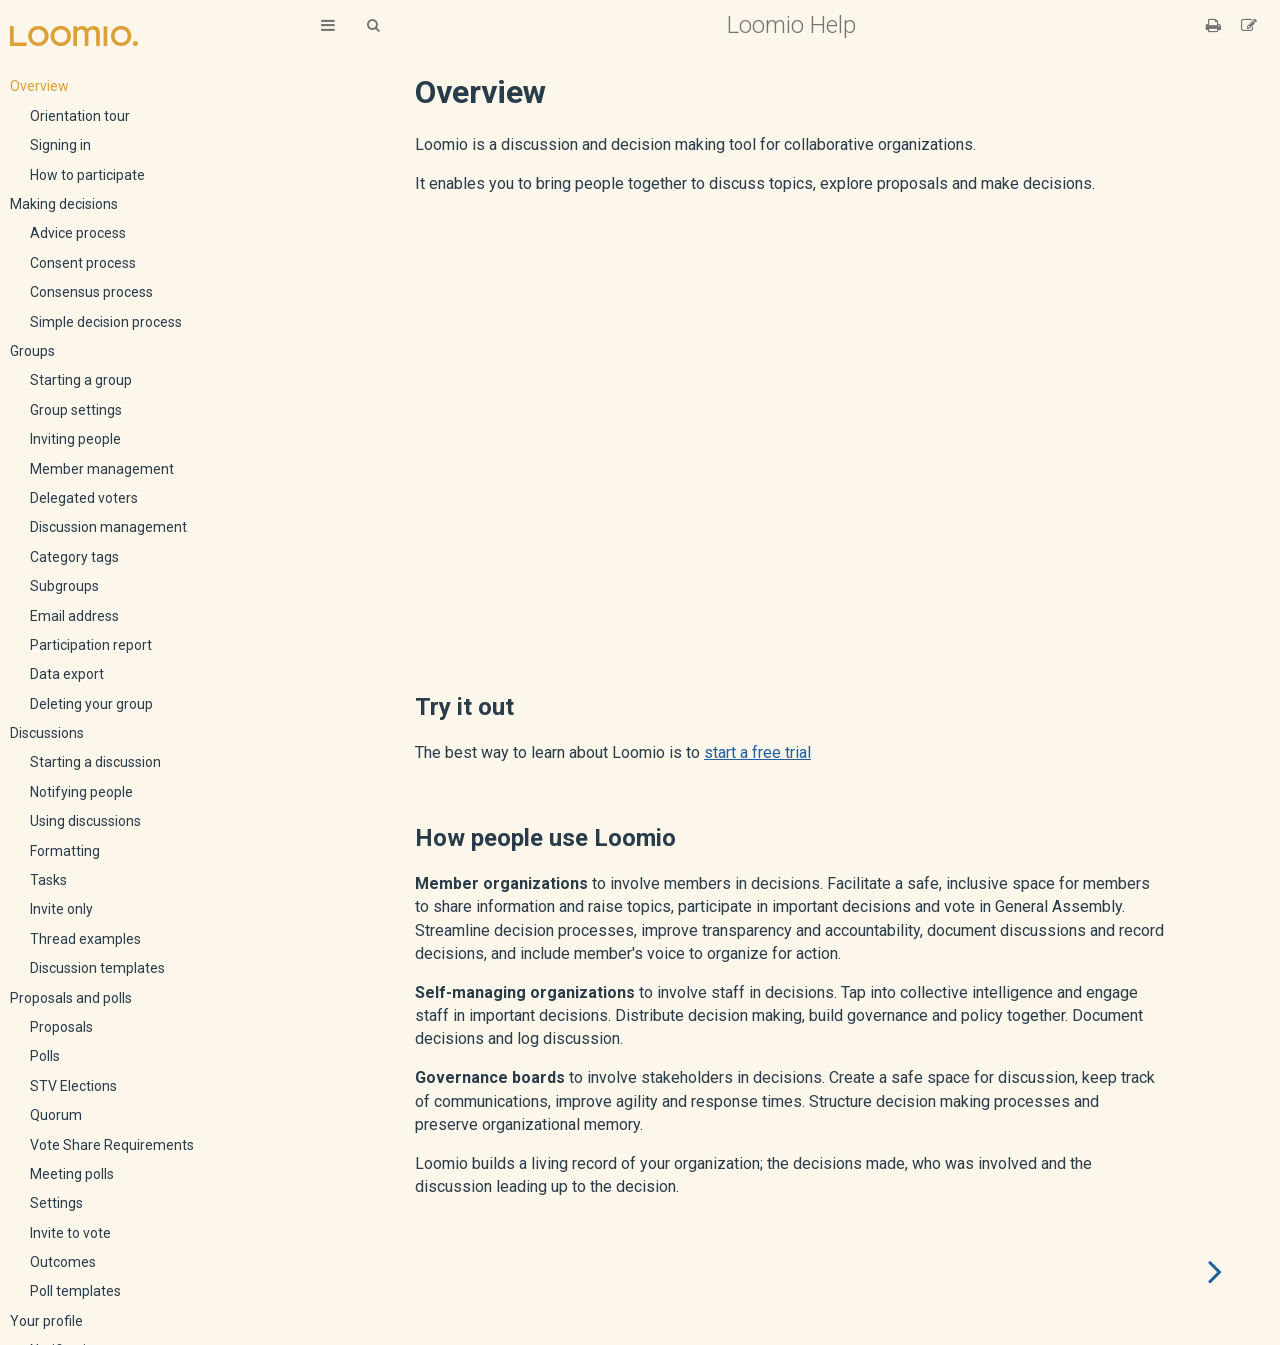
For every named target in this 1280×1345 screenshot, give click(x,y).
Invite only (61, 909)
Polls (45, 1056)
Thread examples (85, 939)
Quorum (56, 1115)
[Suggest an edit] (1249, 25)
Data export (67, 674)
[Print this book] (1215, 25)
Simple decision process (106, 322)
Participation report (91, 645)
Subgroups (64, 586)
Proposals (61, 1027)
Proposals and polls (71, 998)
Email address (74, 616)
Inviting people (75, 439)
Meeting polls (72, 1174)
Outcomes (63, 1262)
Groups (32, 351)
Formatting (65, 851)
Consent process (83, 263)
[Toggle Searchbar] (373, 25)
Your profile (46, 1321)
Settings (56, 1203)
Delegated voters (84, 498)
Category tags (74, 557)
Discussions (47, 733)
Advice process (78, 233)
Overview (39, 86)
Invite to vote (70, 1233)
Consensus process (91, 292)
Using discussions (85, 821)
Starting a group (81, 380)
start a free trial (757, 752)
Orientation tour (80, 116)
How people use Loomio (545, 838)
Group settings (76, 410)
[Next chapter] (1215, 1271)
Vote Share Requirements (112, 1145)
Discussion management (108, 527)
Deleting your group (91, 704)
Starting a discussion (95, 762)
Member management (102, 469)
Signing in (60, 145)
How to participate (87, 175)
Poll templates (75, 1291)
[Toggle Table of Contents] (328, 25)
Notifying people (81, 792)
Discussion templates (97, 968)
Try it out (464, 707)
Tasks (48, 880)
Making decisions (64, 204)
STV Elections (73, 1086)
